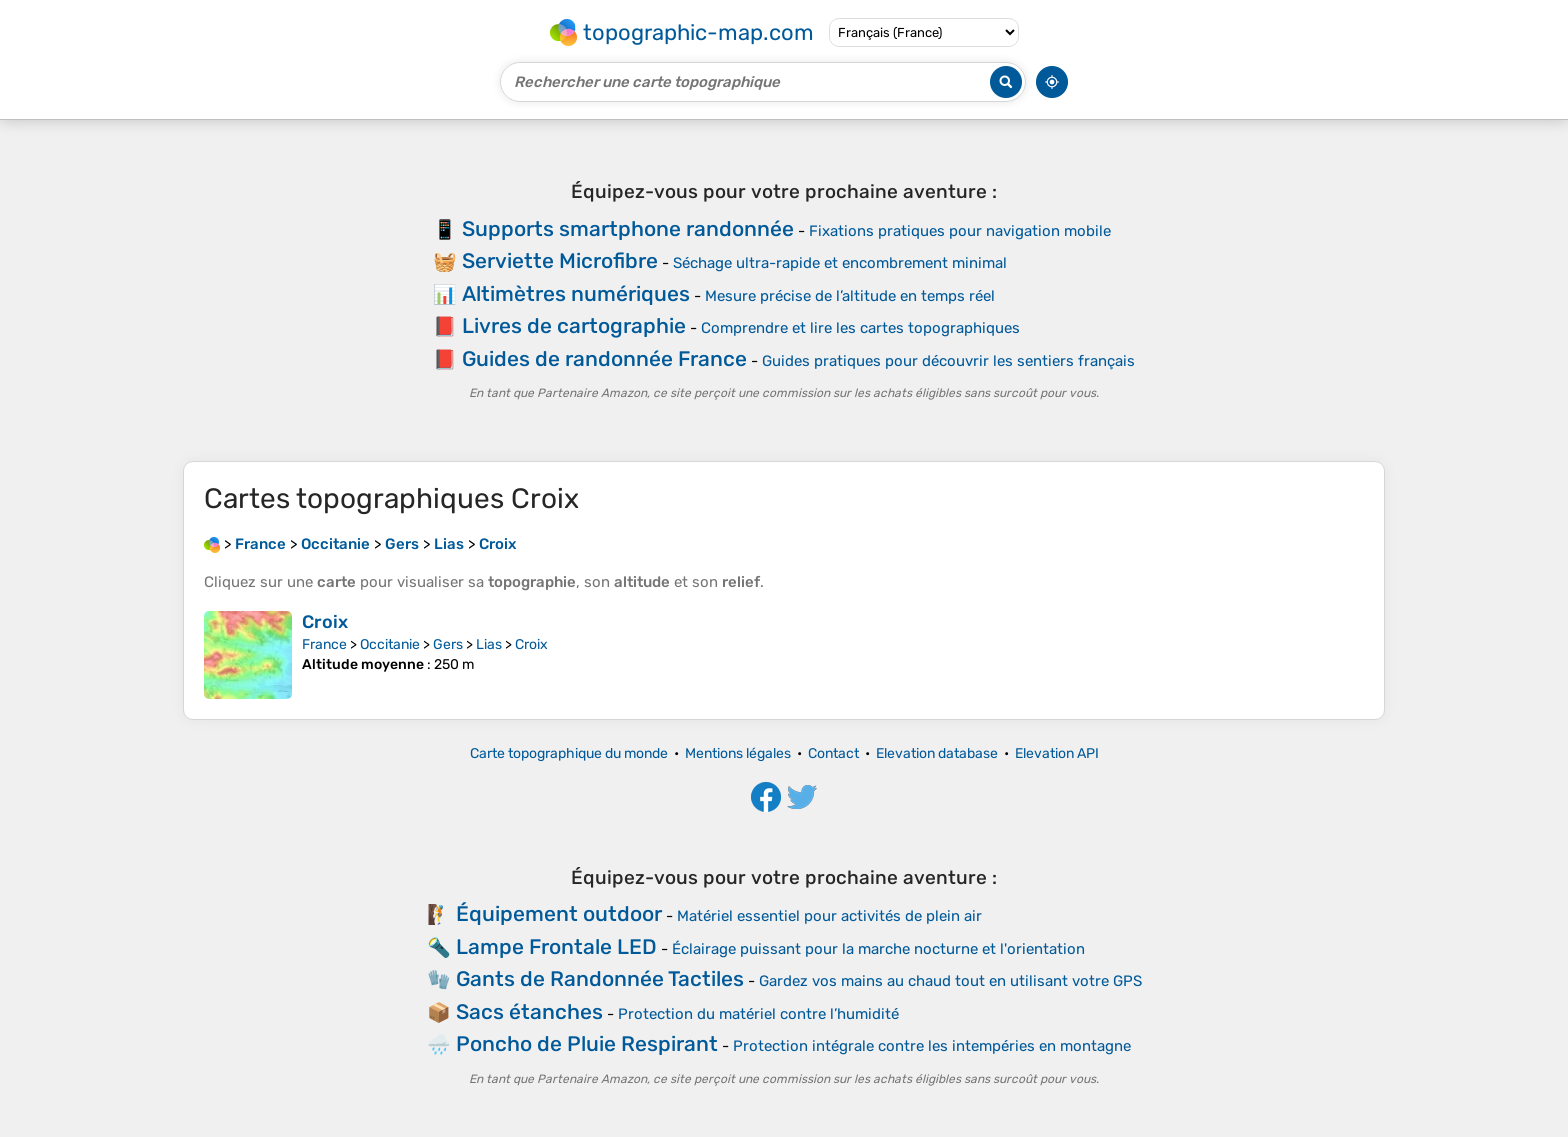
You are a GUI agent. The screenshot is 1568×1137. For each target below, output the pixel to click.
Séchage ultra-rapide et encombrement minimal (840, 263)
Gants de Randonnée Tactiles (600, 978)
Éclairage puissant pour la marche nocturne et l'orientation (878, 949)
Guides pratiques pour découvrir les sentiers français (948, 361)
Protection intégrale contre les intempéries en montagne (932, 1046)
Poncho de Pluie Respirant (587, 1043)
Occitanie (390, 644)
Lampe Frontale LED (556, 946)
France (324, 644)
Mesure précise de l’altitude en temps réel (850, 296)
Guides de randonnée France (604, 358)
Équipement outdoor (559, 913)
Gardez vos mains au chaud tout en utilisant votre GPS (950, 981)
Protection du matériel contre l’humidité (758, 1014)
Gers (448, 644)
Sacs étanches (529, 1011)
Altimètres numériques (576, 293)
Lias (489, 644)
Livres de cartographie (574, 325)
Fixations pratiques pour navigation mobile (960, 231)
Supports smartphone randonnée (628, 228)
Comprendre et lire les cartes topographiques (860, 328)
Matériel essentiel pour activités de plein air (829, 916)
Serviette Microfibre (560, 260)
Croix (325, 622)
